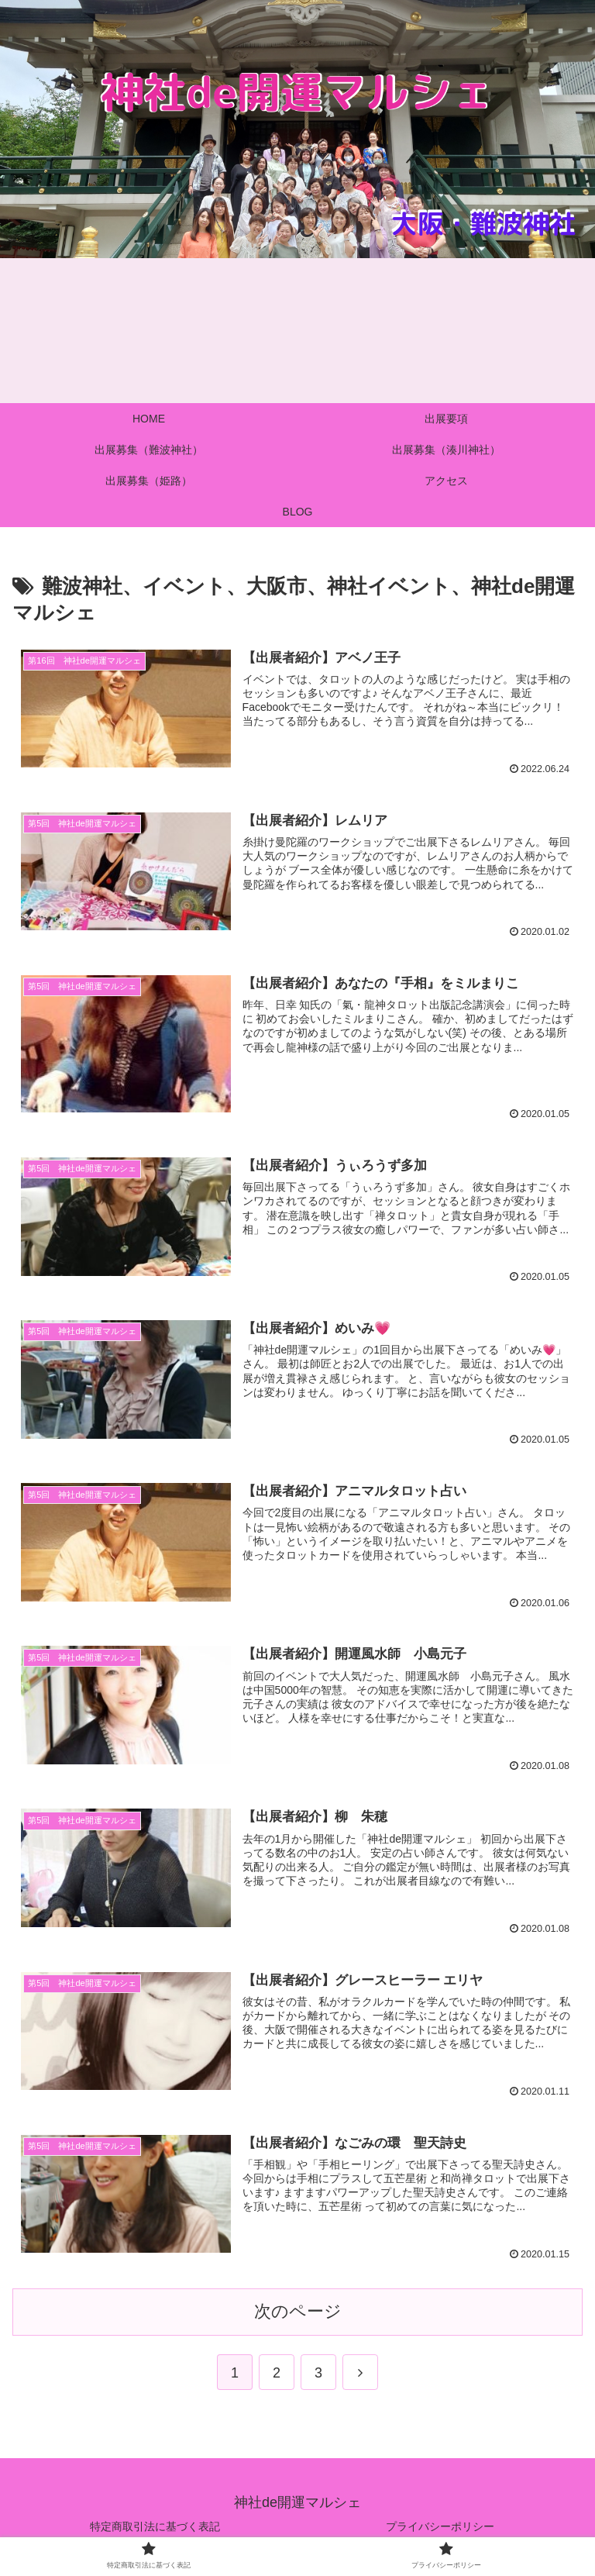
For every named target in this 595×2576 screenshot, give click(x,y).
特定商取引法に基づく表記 (155, 2526)
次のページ (298, 2311)
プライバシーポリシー (440, 2526)
